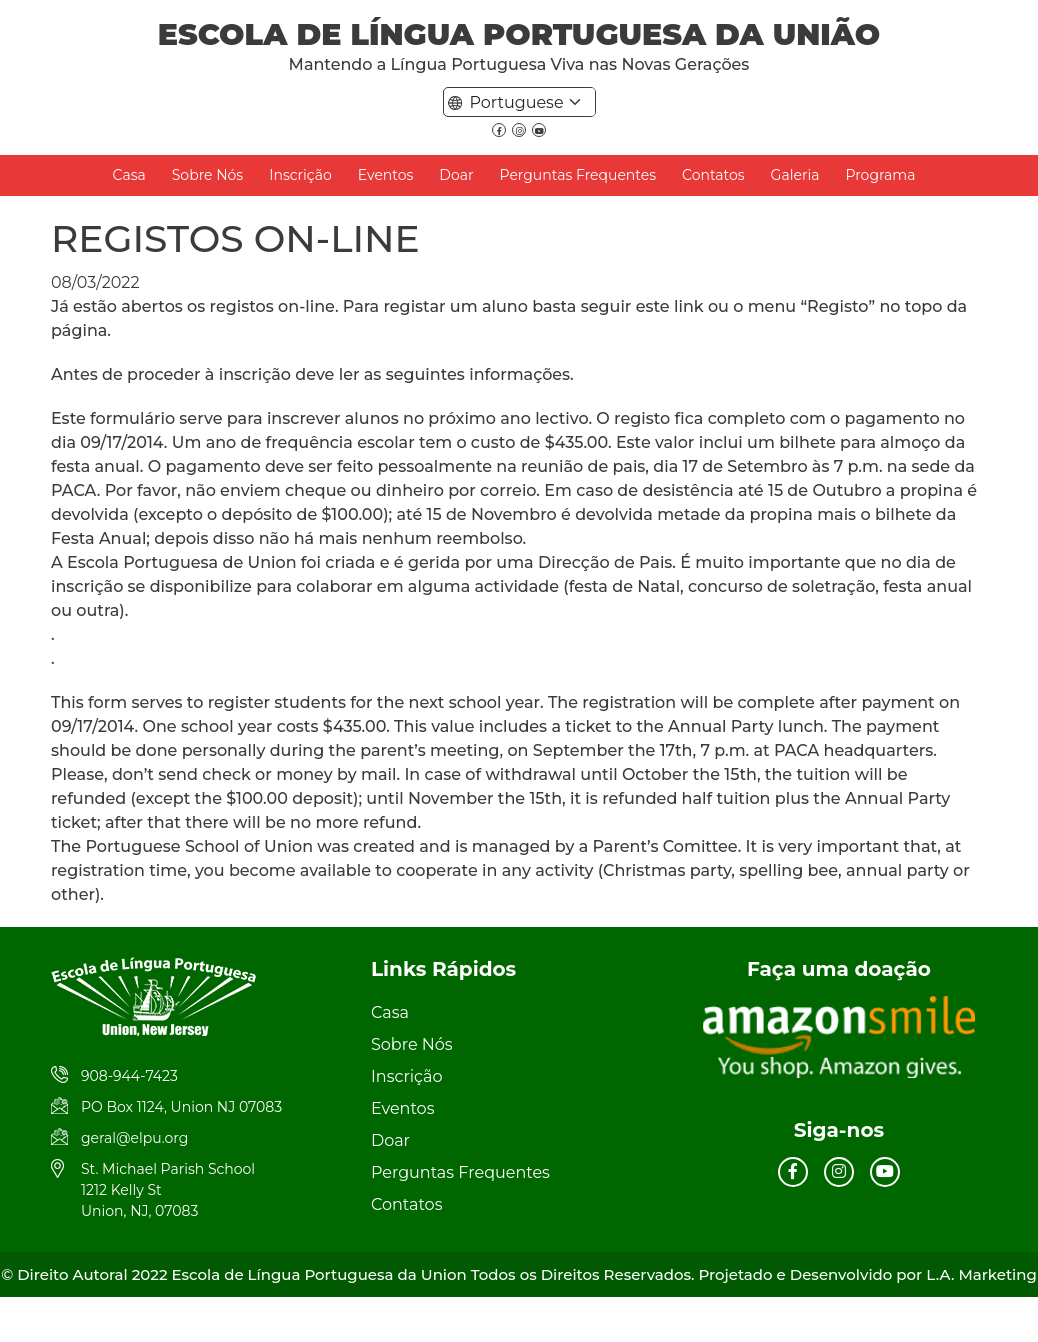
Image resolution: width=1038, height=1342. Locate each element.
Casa (129, 175)
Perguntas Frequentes (578, 175)
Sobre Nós (207, 175)
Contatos (713, 175)
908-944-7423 (129, 1076)
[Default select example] (529, 102)
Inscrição (300, 175)
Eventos (386, 175)
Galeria (795, 175)
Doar (456, 175)
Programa (880, 175)
